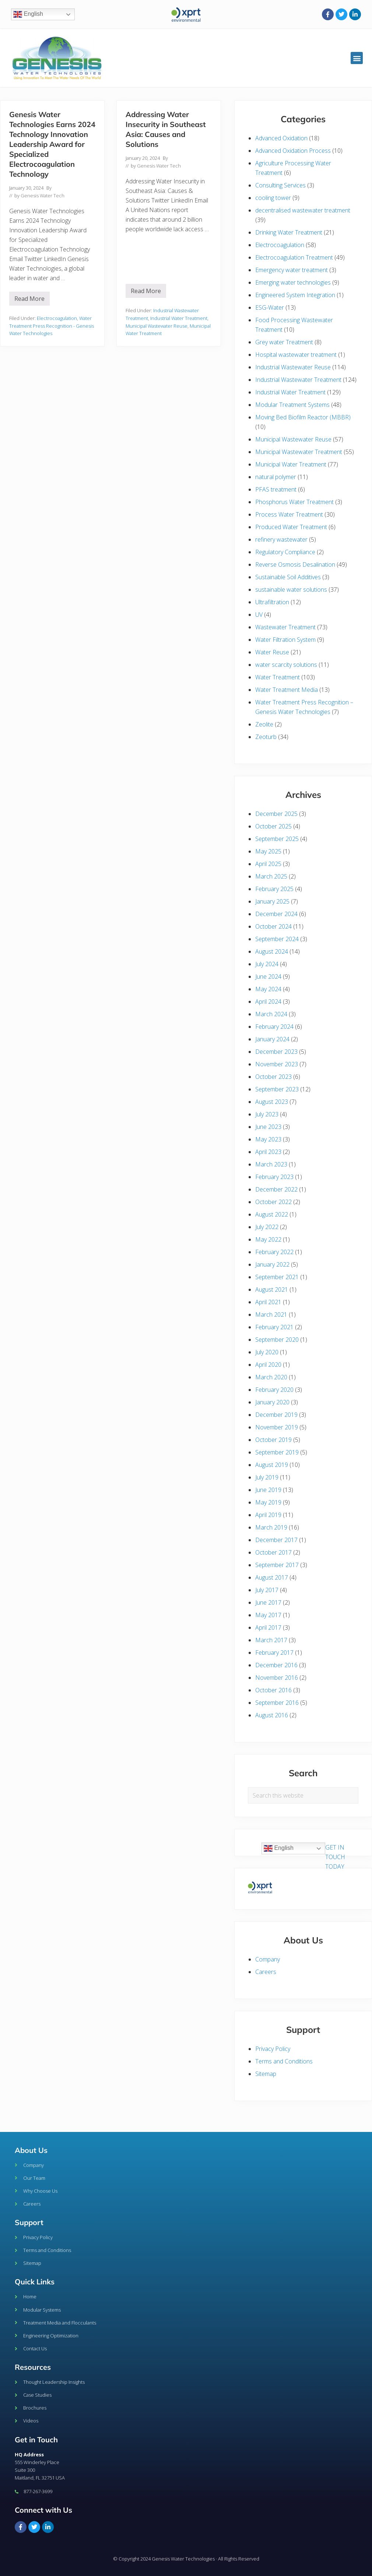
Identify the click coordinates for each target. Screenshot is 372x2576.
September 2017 (277, 1565)
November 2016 (276, 1678)
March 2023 (271, 1164)
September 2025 (277, 839)
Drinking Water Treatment (288, 232)
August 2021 (271, 1289)
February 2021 (274, 1327)
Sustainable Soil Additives (288, 577)
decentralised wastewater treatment (302, 210)
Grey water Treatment (284, 342)
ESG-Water (269, 307)
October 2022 (273, 1202)
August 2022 (271, 1214)
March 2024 (271, 1014)
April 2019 (268, 1515)
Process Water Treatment (289, 514)
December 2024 (276, 914)
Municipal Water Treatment (290, 464)
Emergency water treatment (291, 270)
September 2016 (277, 1703)
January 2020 (272, 1402)
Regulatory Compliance (285, 552)
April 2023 (268, 1152)
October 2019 (273, 1440)
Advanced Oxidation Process (293, 151)
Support (29, 2222)
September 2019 (277, 1452)
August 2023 (271, 1102)
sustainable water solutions (291, 589)
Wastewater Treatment (285, 627)
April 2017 (268, 1627)
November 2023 (276, 1064)
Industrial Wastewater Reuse (293, 367)
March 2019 (271, 1527)
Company (267, 1959)
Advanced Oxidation (281, 138)
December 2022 (276, 1189)
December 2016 (276, 1665)
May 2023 (268, 1139)
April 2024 (268, 1001)
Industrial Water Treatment (178, 318)
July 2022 (266, 1227)
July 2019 (266, 1477)
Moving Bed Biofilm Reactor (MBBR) (303, 417)
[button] (357, 58)
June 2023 (268, 1127)
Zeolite (264, 724)
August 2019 (271, 1465)
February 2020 (274, 1390)
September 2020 (277, 1339)
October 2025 (273, 826)
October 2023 (273, 1077)
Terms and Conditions (284, 2061)
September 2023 (277, 1089)
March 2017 (271, 1640)
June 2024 (268, 976)
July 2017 (266, 1590)
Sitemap (265, 2074)
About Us (31, 2150)
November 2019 (276, 1427)
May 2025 (268, 851)
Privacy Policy (272, 2049)
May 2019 (268, 1502)
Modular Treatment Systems (292, 405)
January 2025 (272, 901)
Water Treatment (277, 677)
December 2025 (276, 814)
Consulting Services (280, 185)
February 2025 (274, 889)
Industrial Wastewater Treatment (298, 380)
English (28, 14)
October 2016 (273, 1690)
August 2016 (271, 1715)
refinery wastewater (281, 539)
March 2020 (271, 1377)
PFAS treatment (275, 489)
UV (259, 614)
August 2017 (271, 1577)
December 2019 (276, 1415)
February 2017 (274, 1652)
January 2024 (272, 1039)
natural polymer (275, 477)
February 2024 (274, 1027)
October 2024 (273, 926)
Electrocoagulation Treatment (294, 257)
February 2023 (274, 1177)
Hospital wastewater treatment (296, 355)
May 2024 (268, 989)
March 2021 (271, 1314)
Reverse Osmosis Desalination (295, 564)
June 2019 (268, 1490)
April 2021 (268, 1302)
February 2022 (274, 1252)
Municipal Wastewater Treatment (298, 452)
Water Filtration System (285, 640)
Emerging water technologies (293, 282)
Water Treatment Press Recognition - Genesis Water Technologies (51, 326)
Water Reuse (272, 652)
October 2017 (273, 1552)
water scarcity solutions (286, 665)
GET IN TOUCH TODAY (335, 1857)
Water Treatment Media (286, 690)
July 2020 (266, 1352)
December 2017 (276, 1540)
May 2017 (268, 1615)
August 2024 (271, 951)
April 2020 (268, 1365)
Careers (265, 1972)
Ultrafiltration (272, 602)
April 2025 (268, 864)
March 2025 (271, 876)
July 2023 (266, 1114)
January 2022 (272, 1264)
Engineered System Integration (295, 295)
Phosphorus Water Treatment (294, 502)
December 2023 (276, 1052)
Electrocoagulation (57, 318)
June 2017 (268, 1602)
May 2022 (268, 1239)
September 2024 (277, 939)
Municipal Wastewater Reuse (156, 326)
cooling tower (273, 198)
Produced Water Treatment (291, 527)
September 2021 (277, 1277)
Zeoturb (266, 737)
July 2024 (266, 964)
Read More (32, 297)
